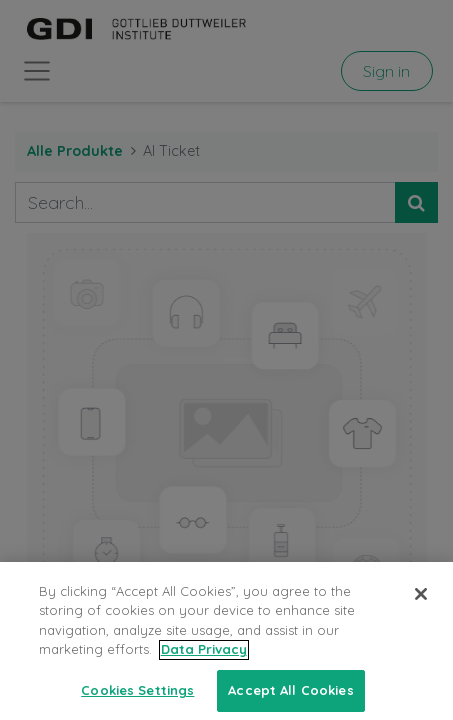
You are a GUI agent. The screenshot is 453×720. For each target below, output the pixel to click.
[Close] (421, 605)
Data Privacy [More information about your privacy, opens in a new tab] (204, 660)
